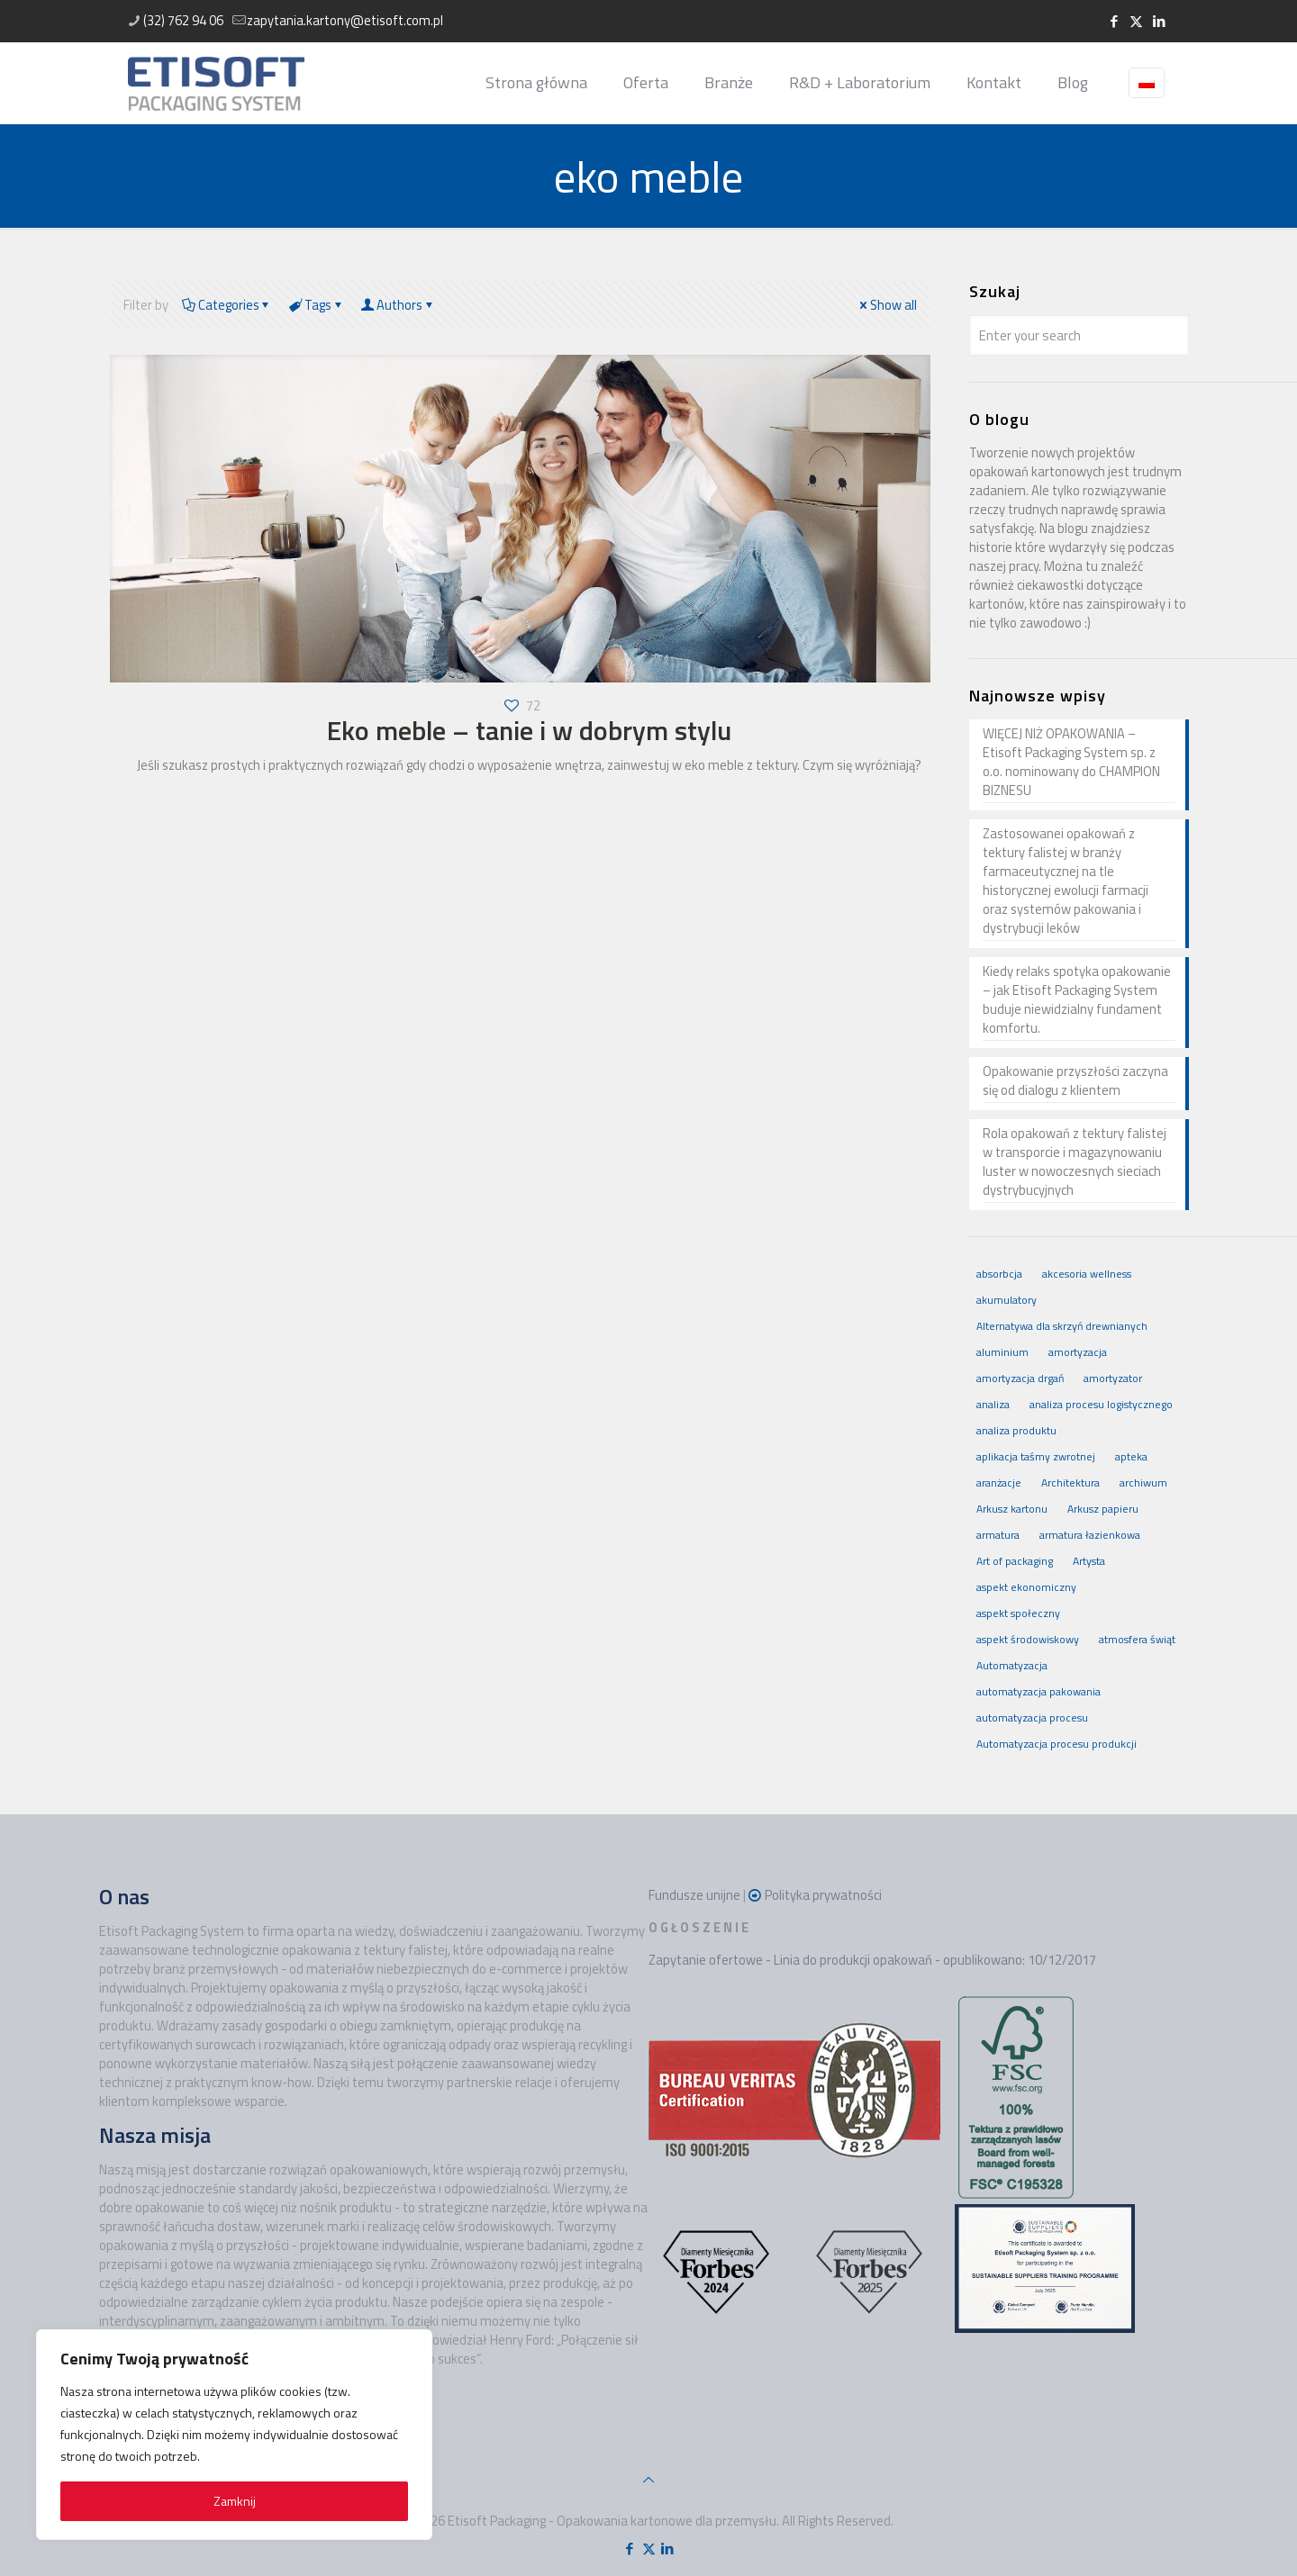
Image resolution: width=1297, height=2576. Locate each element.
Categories (227, 304)
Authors (398, 304)
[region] (234, 2434)
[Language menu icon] (1147, 83)
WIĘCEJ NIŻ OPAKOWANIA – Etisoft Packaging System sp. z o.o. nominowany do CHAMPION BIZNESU (1071, 762)
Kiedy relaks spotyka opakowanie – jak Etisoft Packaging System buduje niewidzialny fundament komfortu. (1077, 1000)
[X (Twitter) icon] (1136, 21)
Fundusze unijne (694, 1895)
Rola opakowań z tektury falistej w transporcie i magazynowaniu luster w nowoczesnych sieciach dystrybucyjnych (1074, 1162)
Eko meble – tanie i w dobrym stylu (529, 730)
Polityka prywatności (823, 1895)
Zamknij (234, 2500)
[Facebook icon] (1113, 21)
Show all (887, 304)
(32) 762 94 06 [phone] (183, 20)
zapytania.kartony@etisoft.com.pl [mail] (345, 20)
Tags (316, 304)
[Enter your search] (1079, 335)
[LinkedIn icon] (1158, 21)
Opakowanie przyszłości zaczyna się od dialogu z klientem (1075, 1081)
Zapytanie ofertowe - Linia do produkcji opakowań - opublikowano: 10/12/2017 (872, 1959)
